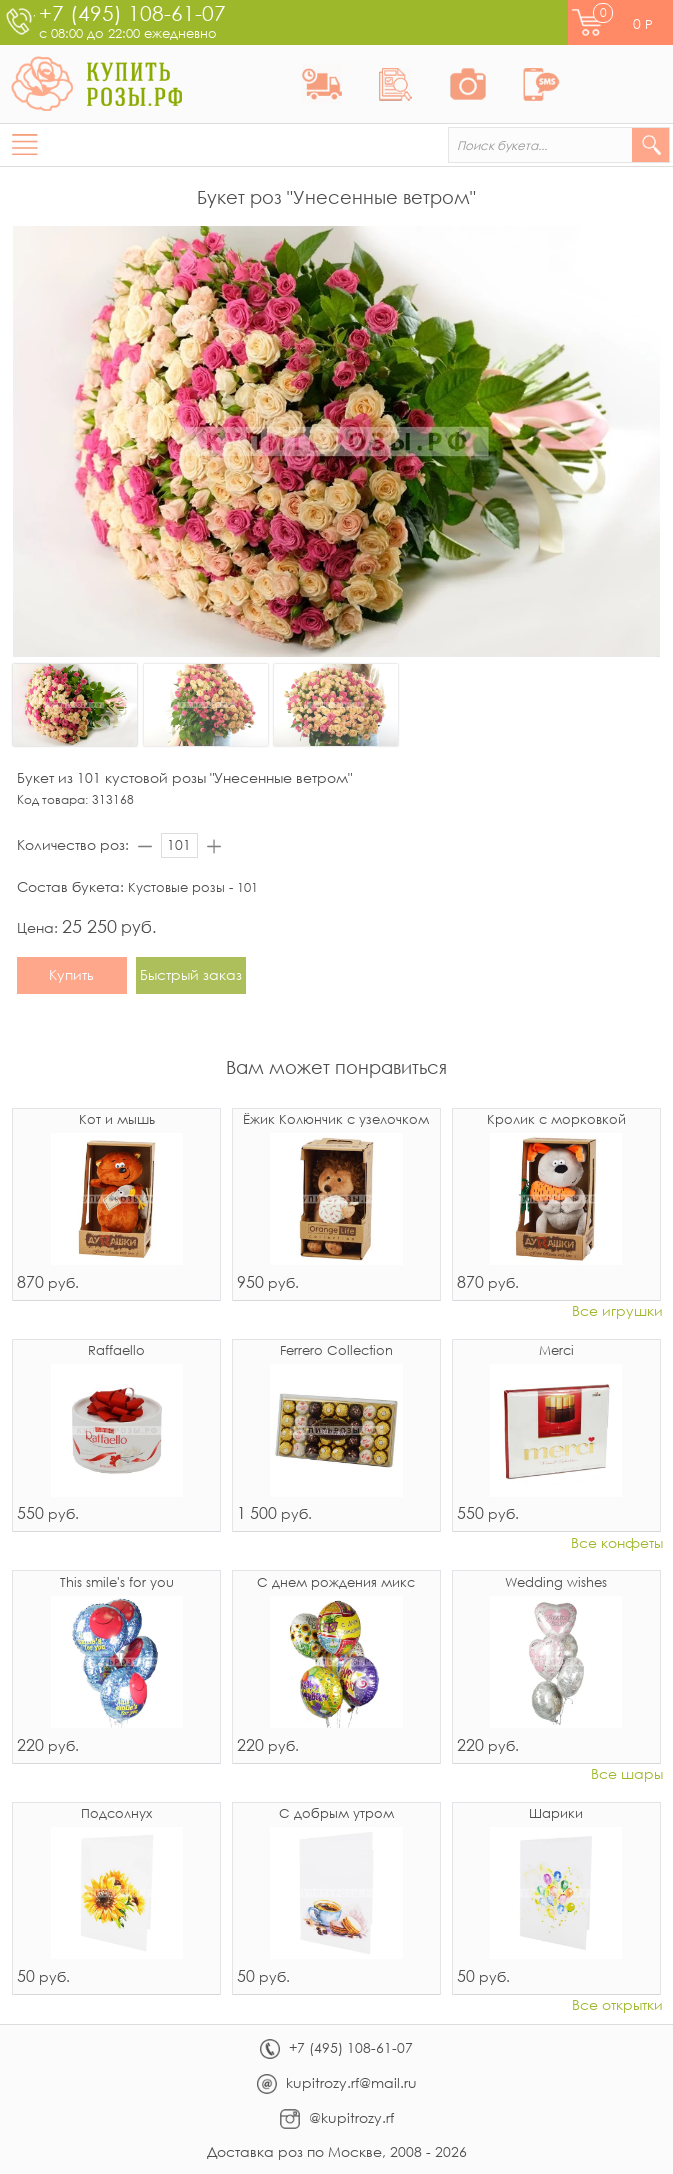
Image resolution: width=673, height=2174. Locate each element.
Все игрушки (617, 1311)
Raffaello (116, 1351)
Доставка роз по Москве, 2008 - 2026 (337, 2151)
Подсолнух (116, 1814)
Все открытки (617, 2005)
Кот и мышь (117, 1120)
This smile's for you (117, 1583)
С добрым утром (336, 1814)
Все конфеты (617, 1543)
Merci (556, 1351)
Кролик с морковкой (556, 1120)
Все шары (627, 1774)
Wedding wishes (556, 1583)
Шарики (556, 1814)
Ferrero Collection (336, 1351)
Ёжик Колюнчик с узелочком (336, 1120)
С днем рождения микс (336, 1583)
